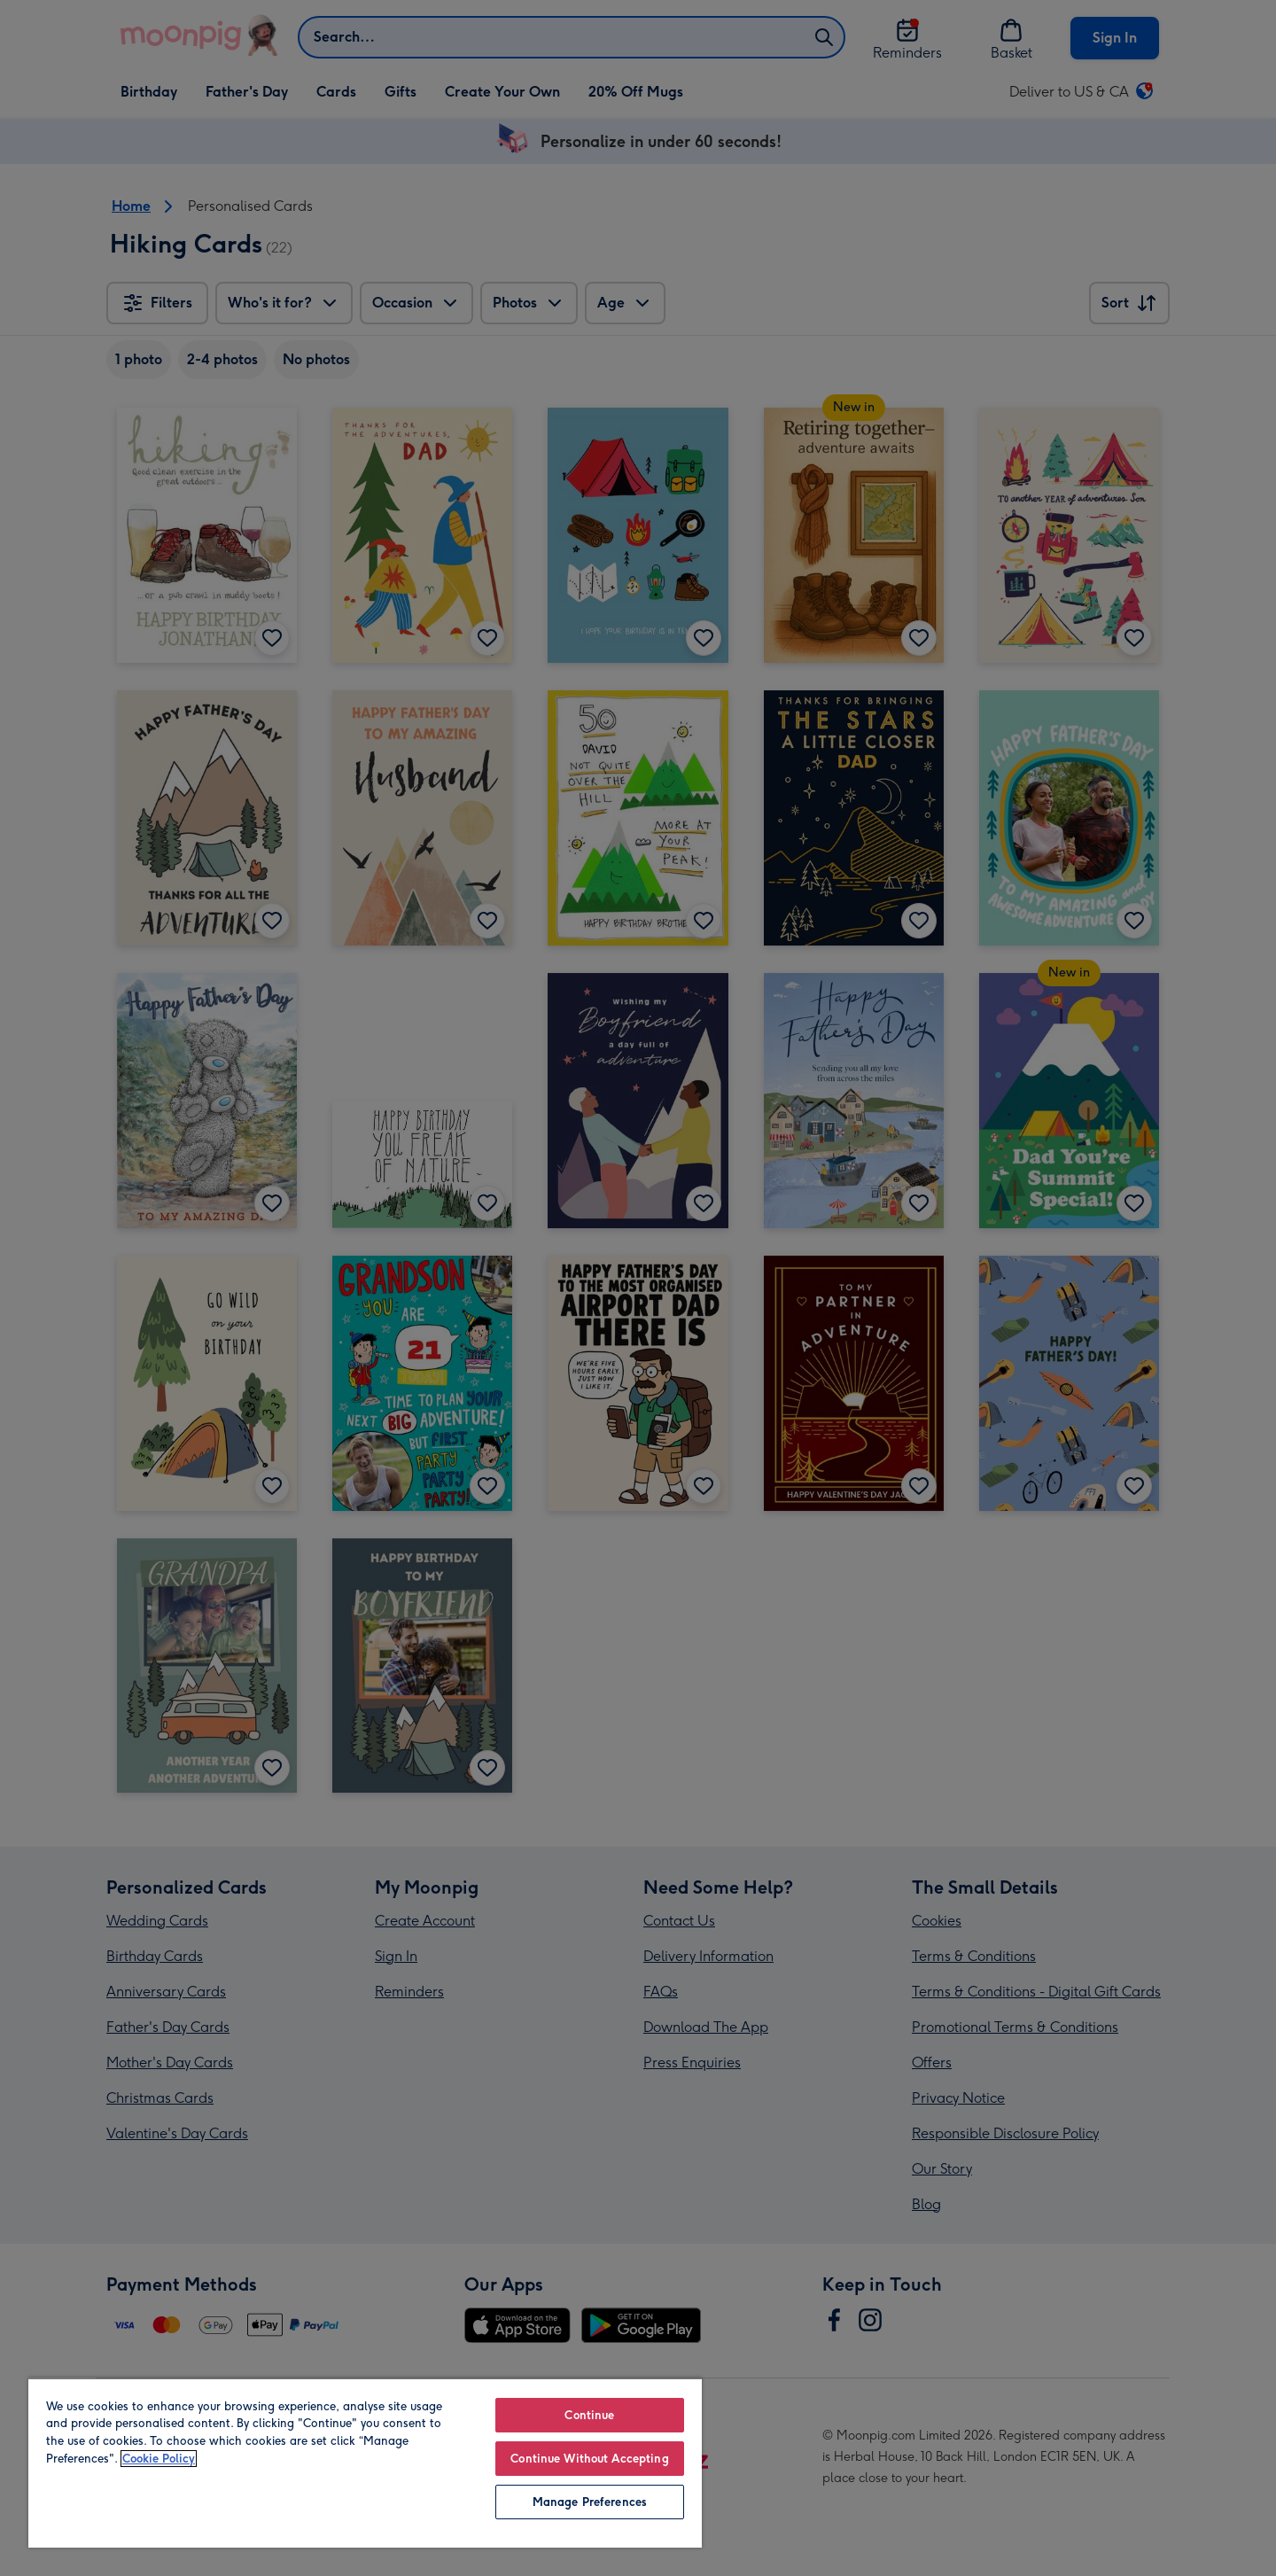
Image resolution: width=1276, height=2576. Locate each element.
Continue (589, 2415)
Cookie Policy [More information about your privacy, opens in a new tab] (158, 2458)
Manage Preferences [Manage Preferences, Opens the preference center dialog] (590, 2502)
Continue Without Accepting (589, 2458)
